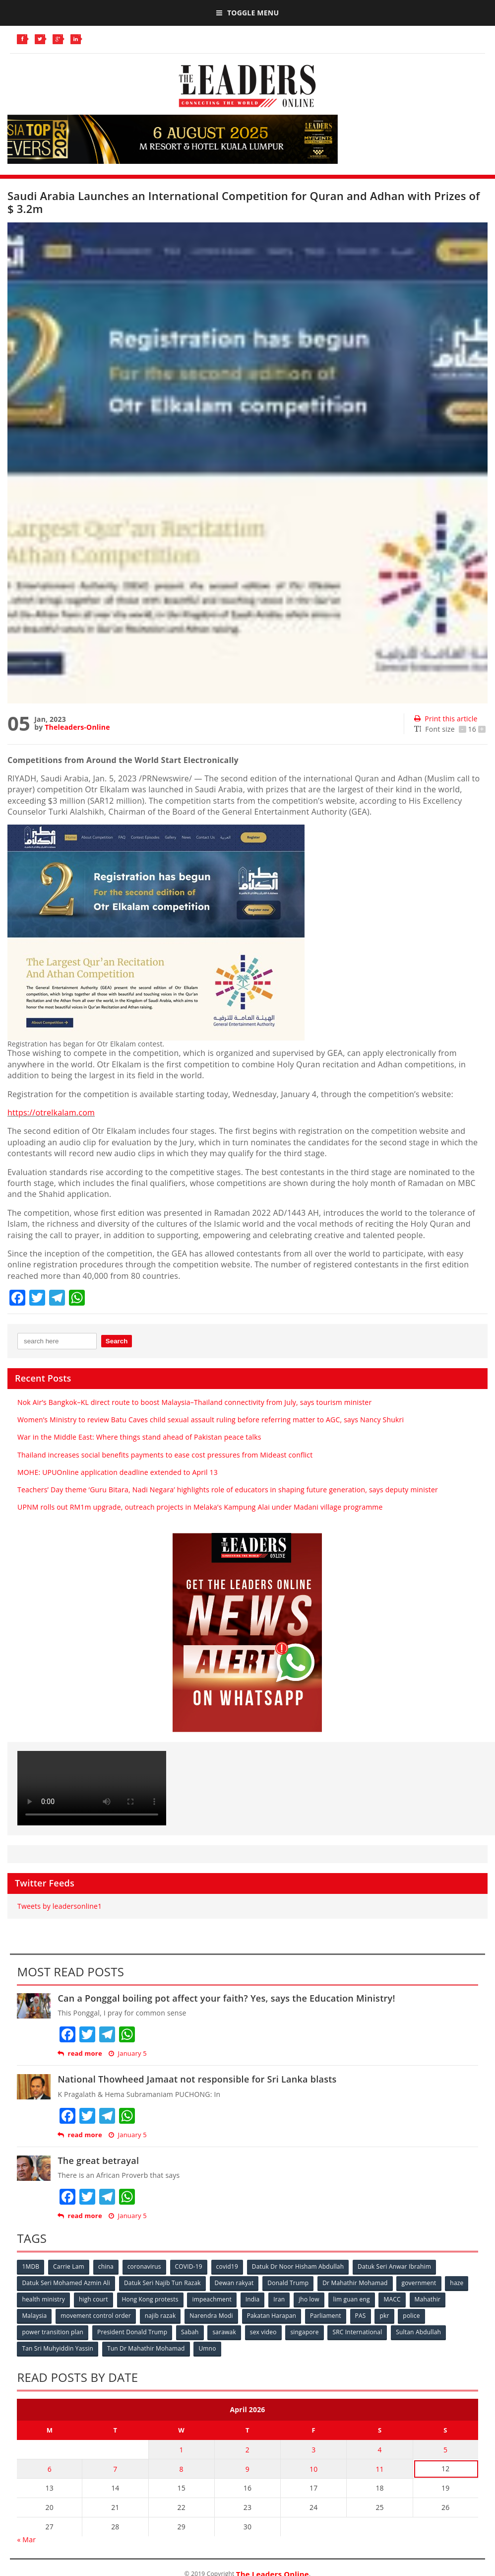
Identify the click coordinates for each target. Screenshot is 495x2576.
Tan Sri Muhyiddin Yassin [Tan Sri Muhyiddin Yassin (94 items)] (57, 2348)
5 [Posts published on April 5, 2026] (445, 2449)
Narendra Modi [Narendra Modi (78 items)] (211, 2315)
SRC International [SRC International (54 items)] (357, 2332)
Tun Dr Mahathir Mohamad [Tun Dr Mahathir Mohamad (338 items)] (146, 2348)
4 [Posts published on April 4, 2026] (379, 2449)
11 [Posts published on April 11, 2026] (379, 2469)
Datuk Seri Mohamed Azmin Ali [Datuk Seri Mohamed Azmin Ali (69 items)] (66, 2283)
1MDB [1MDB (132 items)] (30, 2266)
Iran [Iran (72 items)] (279, 2299)
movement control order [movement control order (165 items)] (96, 2315)
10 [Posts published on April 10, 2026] (313, 2469)
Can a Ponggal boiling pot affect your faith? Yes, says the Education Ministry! (226, 1998)
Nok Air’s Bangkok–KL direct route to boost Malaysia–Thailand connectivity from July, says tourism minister (194, 1402)
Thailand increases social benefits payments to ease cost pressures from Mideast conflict (165, 1455)
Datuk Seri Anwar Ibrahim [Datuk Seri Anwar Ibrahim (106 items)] (394, 2266)
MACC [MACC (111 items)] (391, 2299)
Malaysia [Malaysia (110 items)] (34, 2315)
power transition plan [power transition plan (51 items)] (52, 2332)
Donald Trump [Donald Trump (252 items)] (288, 2283)
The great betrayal (98, 2160)
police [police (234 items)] (411, 2315)
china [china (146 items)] (106, 2266)
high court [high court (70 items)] (93, 2299)
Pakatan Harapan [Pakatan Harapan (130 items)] (271, 2315)
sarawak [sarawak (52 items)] (224, 2332)
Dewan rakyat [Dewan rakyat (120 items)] (234, 2283)
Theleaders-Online (77, 727)
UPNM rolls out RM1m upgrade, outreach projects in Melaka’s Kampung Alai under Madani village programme (200, 1507)
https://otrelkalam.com (51, 1112)
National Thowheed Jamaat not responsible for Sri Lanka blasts (197, 2079)
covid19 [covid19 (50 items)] (227, 2266)
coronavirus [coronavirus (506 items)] (144, 2266)
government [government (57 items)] (418, 2283)
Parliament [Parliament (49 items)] (325, 2315)
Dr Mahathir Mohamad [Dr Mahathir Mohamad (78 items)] (354, 2283)
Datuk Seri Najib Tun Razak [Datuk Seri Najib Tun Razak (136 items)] (162, 2283)
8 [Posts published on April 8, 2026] (182, 2469)
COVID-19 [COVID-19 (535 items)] (188, 2266)
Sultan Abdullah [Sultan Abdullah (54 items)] (418, 2332)
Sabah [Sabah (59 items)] (190, 2332)
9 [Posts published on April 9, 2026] (247, 2469)
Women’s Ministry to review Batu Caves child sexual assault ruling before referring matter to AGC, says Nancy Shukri (210, 1419)
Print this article (445, 718)
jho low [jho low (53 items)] (309, 2299)
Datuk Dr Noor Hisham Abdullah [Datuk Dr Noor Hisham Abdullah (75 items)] (298, 2266)
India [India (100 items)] (253, 2299)
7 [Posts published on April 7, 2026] (115, 2469)
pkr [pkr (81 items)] (384, 2315)
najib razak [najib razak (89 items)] (160, 2315)
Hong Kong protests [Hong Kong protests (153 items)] (150, 2299)
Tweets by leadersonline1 (59, 1906)
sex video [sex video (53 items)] (263, 2332)
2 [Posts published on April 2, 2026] (247, 2449)
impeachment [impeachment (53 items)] (211, 2299)
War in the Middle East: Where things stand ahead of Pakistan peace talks (139, 1437)
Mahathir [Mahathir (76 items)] (428, 2299)
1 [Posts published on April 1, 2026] (182, 2449)
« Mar (26, 2539)
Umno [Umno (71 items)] (207, 2348)
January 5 (127, 2053)
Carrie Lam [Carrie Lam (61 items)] (68, 2266)
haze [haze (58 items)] (456, 2283)
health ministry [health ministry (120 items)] (43, 2299)
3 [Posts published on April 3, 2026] (313, 2449)
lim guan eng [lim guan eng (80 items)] (351, 2299)
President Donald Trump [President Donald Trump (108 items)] (132, 2332)
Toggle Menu (247, 12)
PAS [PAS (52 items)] (360, 2315)
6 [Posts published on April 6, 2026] (50, 2469)
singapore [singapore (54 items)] (304, 2332)
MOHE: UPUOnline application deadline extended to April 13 (117, 1472)
